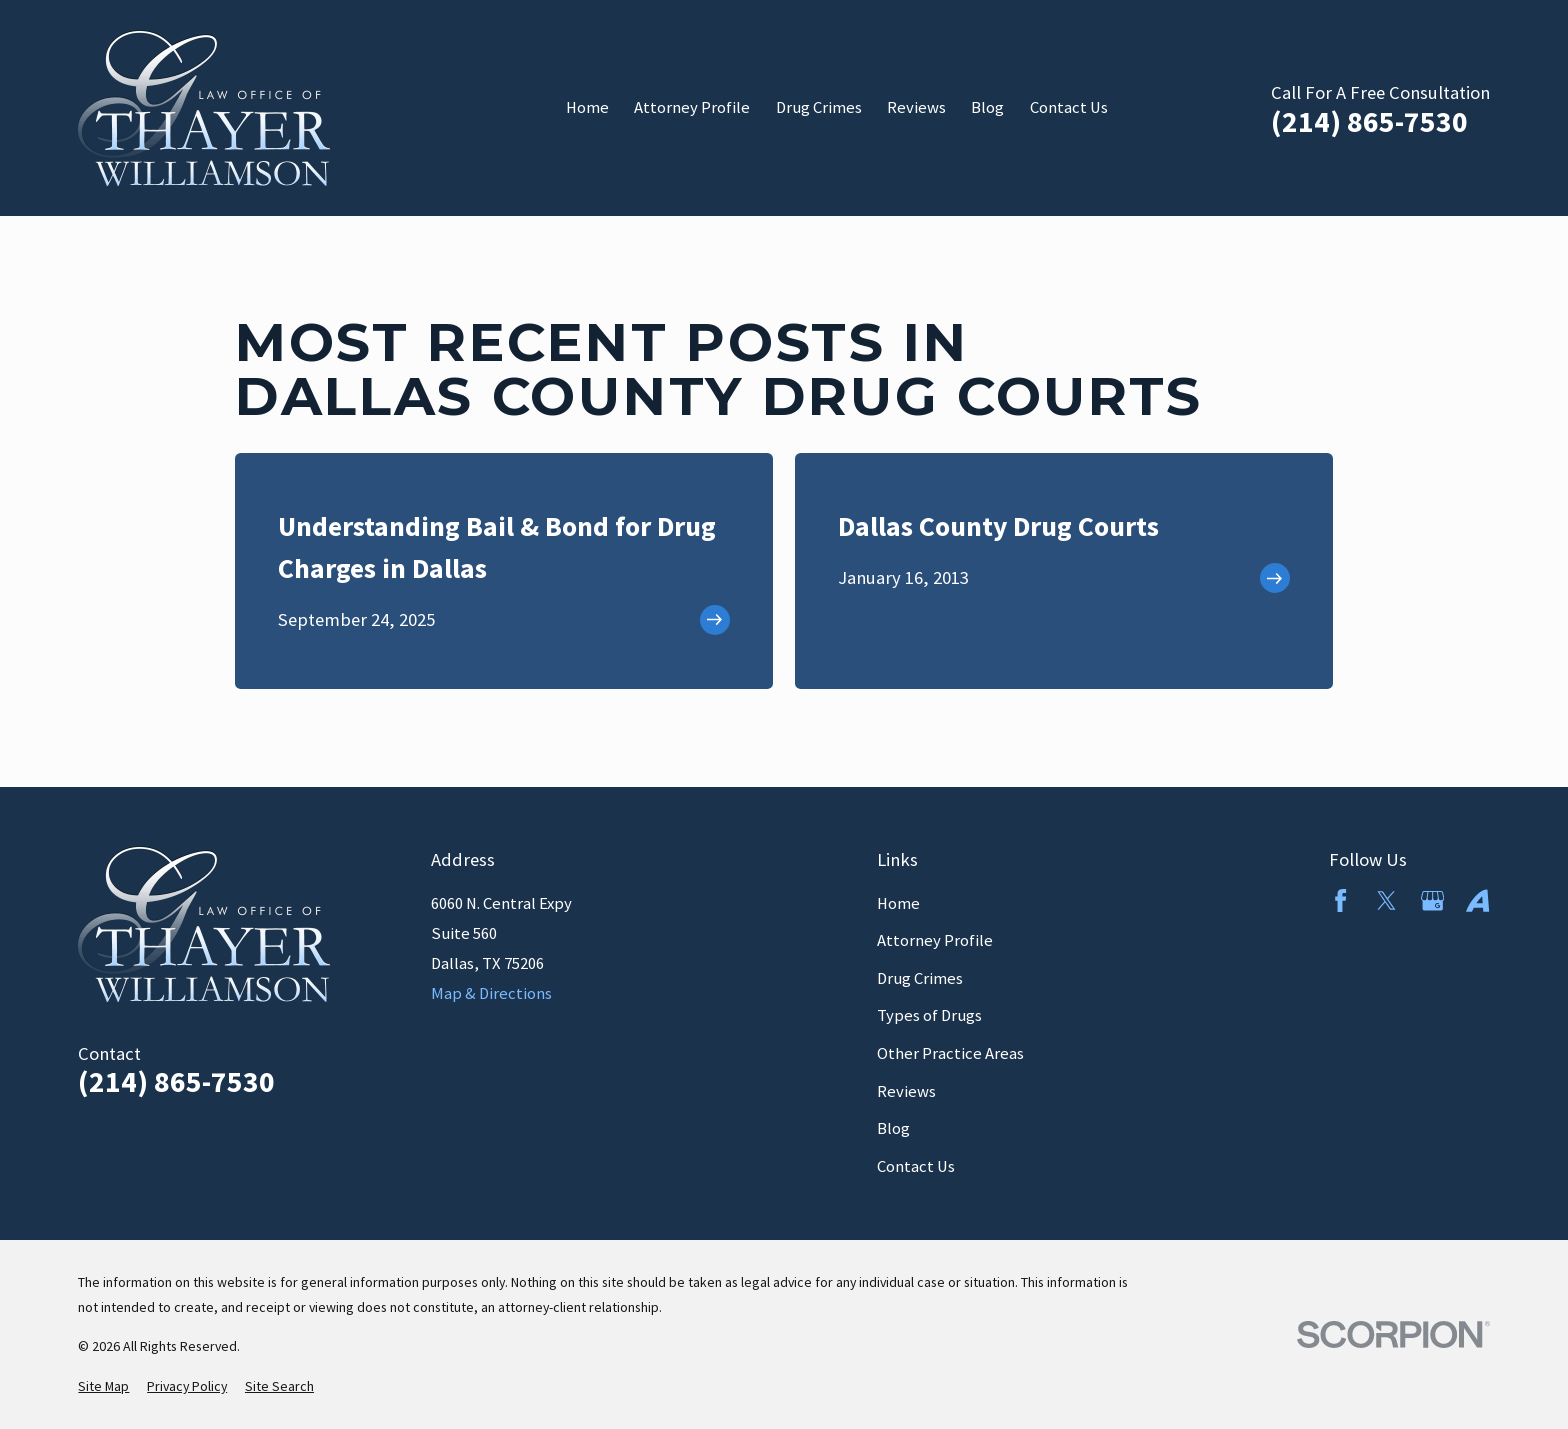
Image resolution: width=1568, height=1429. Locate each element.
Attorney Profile (935, 940)
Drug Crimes (920, 978)
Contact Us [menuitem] (1069, 107)
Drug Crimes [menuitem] (819, 107)
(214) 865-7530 (1369, 122)
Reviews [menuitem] (916, 107)
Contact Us (916, 1166)
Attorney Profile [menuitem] (692, 107)
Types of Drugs (929, 1015)
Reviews (906, 1091)
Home (898, 903)
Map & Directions (491, 993)
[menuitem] (103, 1386)
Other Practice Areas (950, 1053)
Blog (893, 1128)
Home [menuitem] (587, 107)
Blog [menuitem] (987, 107)
